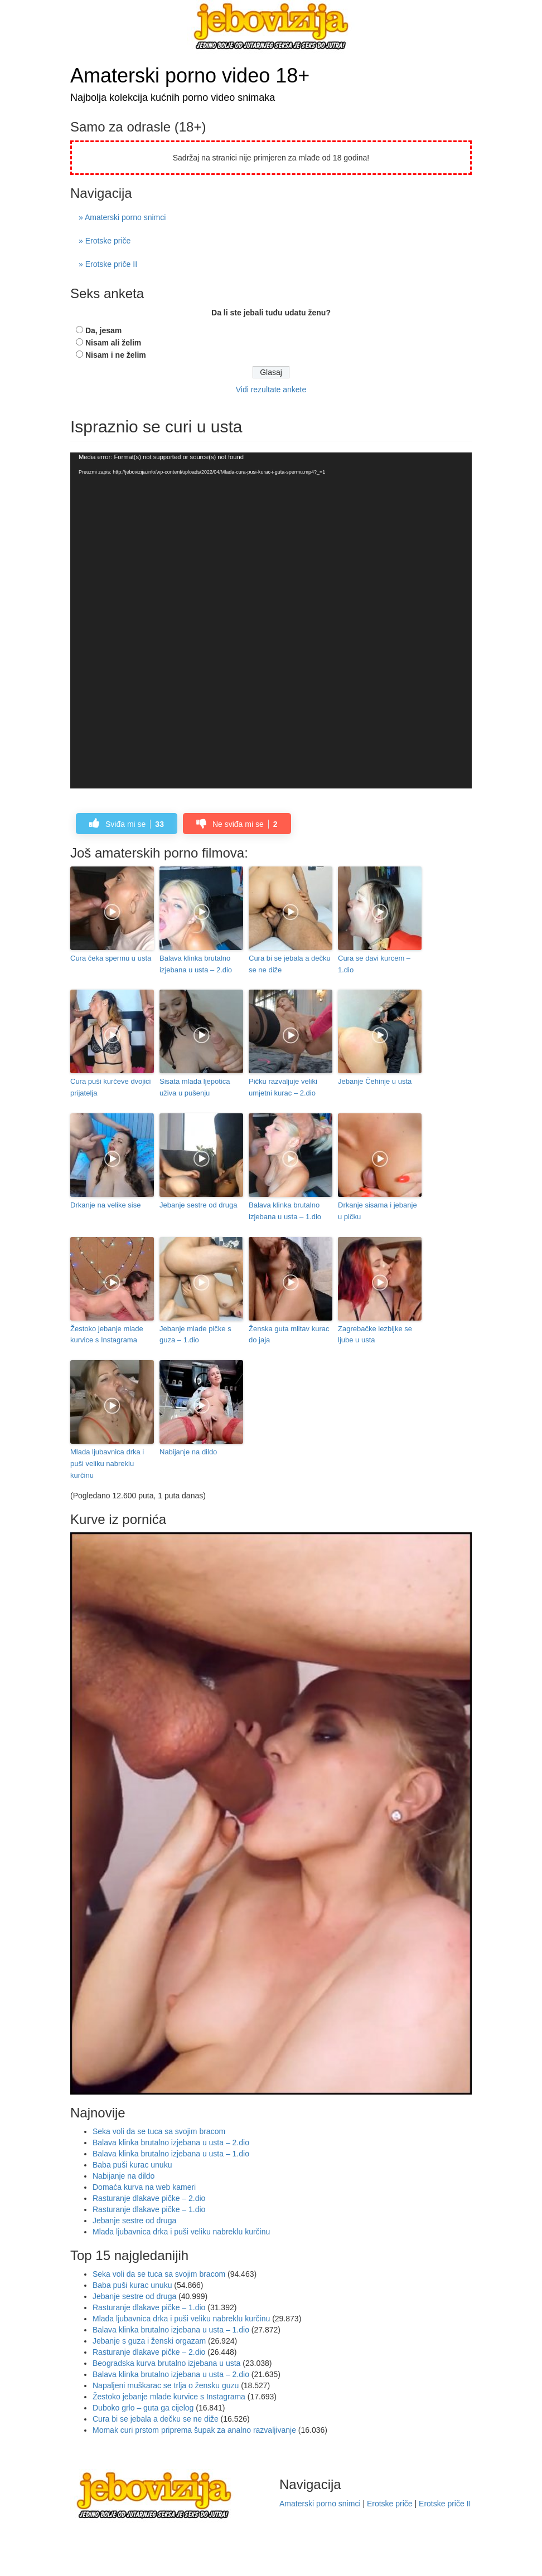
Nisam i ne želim (115, 354)
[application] (271, 620)
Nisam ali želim (113, 342)
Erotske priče (390, 2503)
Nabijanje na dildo (188, 1452)
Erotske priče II (445, 2503)
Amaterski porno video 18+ (189, 75)
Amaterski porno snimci (320, 2503)
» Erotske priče (104, 240)
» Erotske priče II (108, 264)
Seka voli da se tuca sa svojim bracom (159, 2131)
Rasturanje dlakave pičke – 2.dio (149, 2198)
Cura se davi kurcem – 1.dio (374, 964)
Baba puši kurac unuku (132, 2164)
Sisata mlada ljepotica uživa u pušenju (194, 1087)
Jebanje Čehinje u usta (375, 1081)
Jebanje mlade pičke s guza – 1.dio (195, 1334)
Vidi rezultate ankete (271, 389)
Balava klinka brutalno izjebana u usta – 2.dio (195, 964)
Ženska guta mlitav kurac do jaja (289, 1334)
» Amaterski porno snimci (122, 217)
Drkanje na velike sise (105, 1205)
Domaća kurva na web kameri (144, 2187)
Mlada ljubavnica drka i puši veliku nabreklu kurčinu (107, 1463)
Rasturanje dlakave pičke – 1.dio (149, 2209)
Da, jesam (103, 330)
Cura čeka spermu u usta (110, 958)
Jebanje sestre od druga (198, 1205)
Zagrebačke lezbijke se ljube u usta (375, 1334)
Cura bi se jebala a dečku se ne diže (290, 964)
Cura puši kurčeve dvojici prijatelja (110, 1087)
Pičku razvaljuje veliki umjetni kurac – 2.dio (283, 1087)
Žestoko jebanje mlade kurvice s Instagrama (106, 1334)
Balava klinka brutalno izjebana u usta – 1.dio (285, 1211)
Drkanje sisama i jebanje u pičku (377, 1211)
